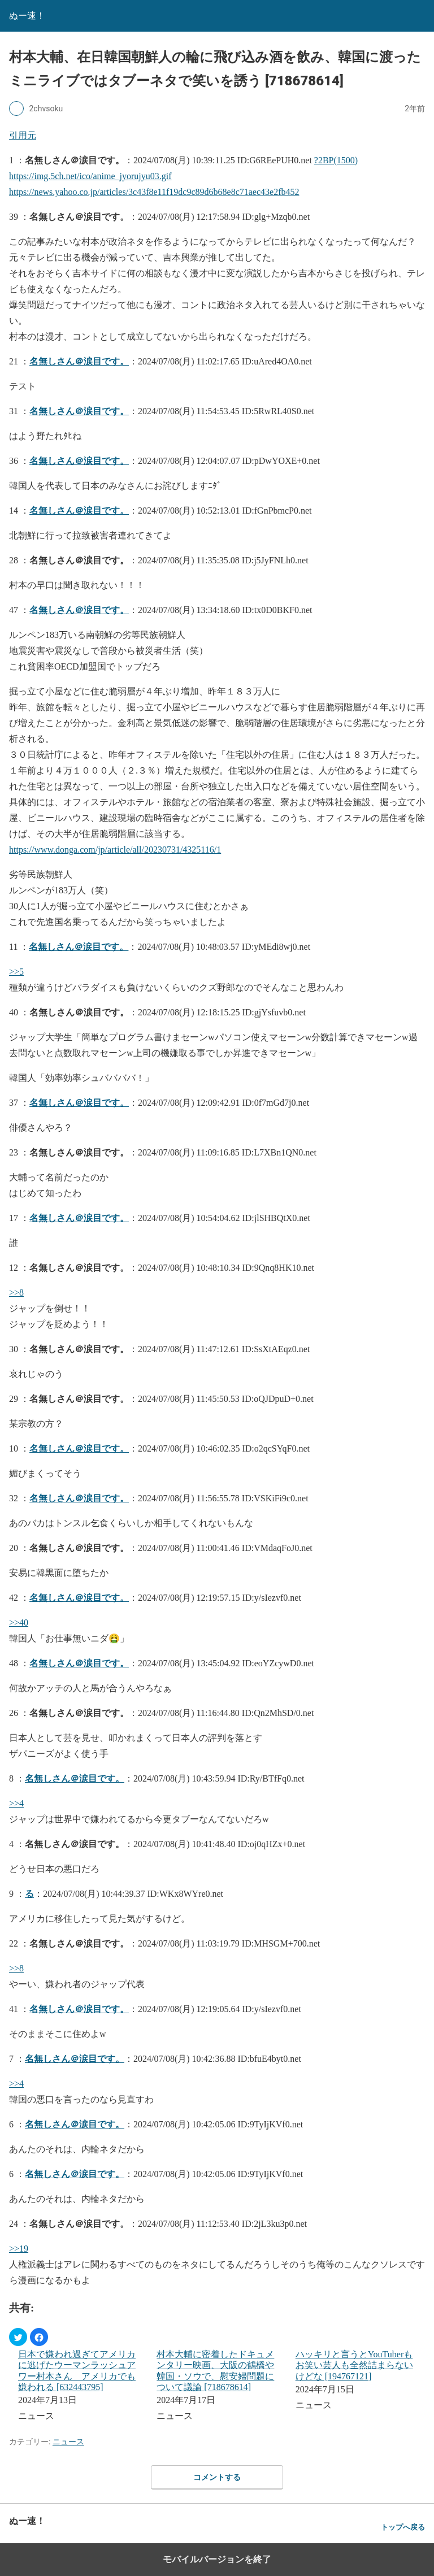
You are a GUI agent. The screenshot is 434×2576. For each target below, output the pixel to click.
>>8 (16, 1292)
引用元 (22, 135)
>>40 (18, 1622)
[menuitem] (80, 2386)
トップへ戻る (403, 2527)
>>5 (16, 971)
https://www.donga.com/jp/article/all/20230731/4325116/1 (115, 849)
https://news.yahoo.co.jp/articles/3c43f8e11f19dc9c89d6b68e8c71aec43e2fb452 (154, 192)
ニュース (68, 2441)
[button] (18, 2337)
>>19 (18, 2248)
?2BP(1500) (336, 160)
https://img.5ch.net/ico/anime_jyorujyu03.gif (90, 176)
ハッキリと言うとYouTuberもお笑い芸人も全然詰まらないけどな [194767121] (354, 2364)
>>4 (16, 1803)
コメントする (217, 2477)
